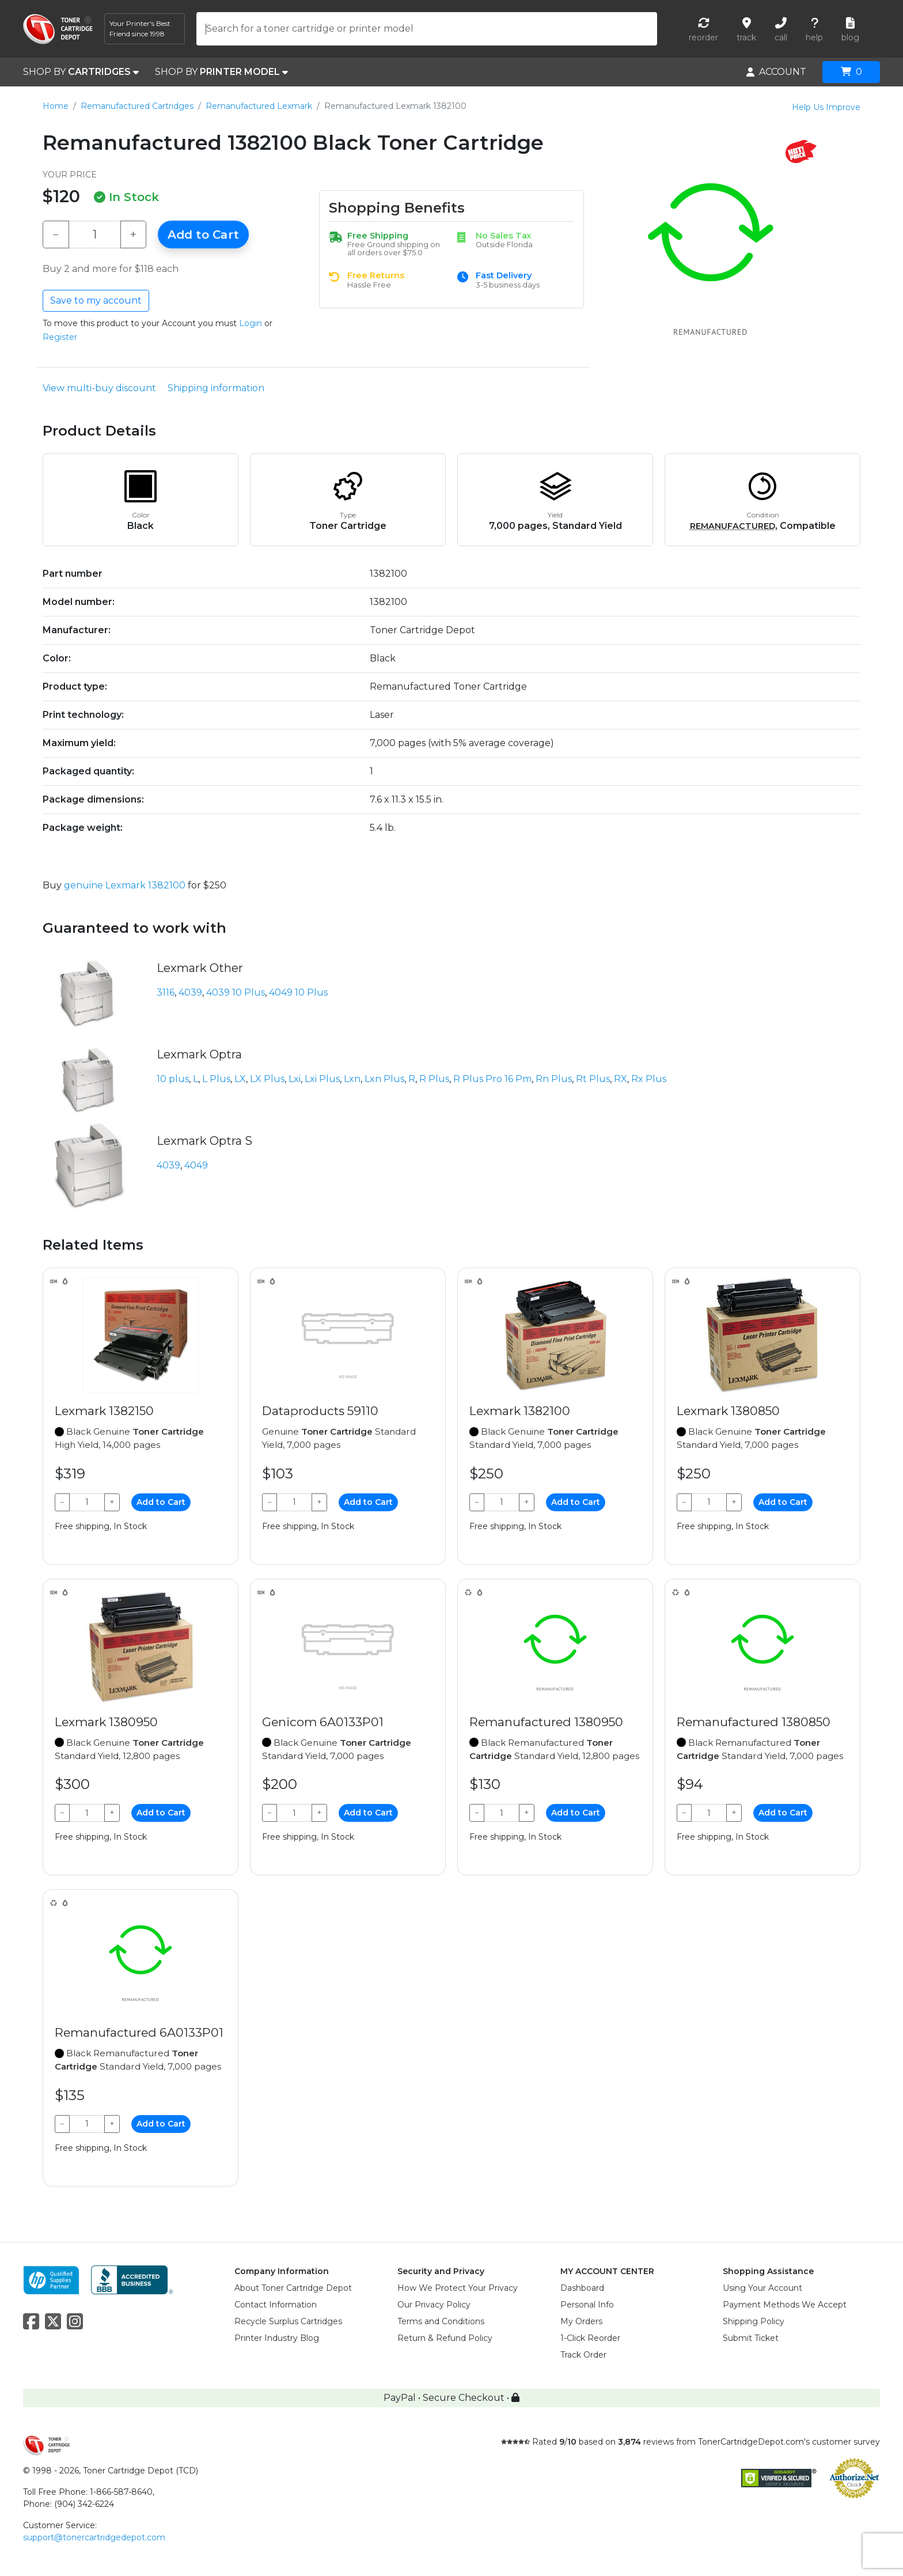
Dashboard (582, 2288)
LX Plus (267, 1078)
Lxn (352, 1078)
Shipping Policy (753, 2321)
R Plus (434, 1078)
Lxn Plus (384, 1078)
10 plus (173, 1078)
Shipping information (216, 388)
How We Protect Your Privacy (457, 2288)
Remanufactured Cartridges (137, 106)
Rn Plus (554, 1078)
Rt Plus (593, 1078)
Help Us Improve (826, 107)
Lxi (295, 1078)
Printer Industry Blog (276, 2338)
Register (60, 337)
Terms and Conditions (440, 2321)
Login (250, 323)
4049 (196, 1165)
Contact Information (275, 2304)
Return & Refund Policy (444, 2338)
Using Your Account (762, 2288)
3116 (165, 992)
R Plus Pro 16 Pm (492, 1078)
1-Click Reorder (590, 2338)
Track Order (583, 2355)
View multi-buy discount (99, 388)
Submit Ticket (751, 2338)
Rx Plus (648, 1078)
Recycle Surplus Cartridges (288, 2321)
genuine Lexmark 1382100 (124, 885)
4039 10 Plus (235, 992)
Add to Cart (203, 234)
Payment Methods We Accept (785, 2304)
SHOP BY (81, 72)
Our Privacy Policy (434, 2304)
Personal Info (587, 2304)
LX (240, 1078)
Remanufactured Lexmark (259, 106)
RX (620, 1078)
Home (56, 106)
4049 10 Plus (298, 992)
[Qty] (95, 234)
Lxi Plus (322, 1078)
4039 (190, 992)
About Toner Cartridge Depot (293, 2288)
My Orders (581, 2321)
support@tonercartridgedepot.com (94, 2537)
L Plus (216, 1078)
